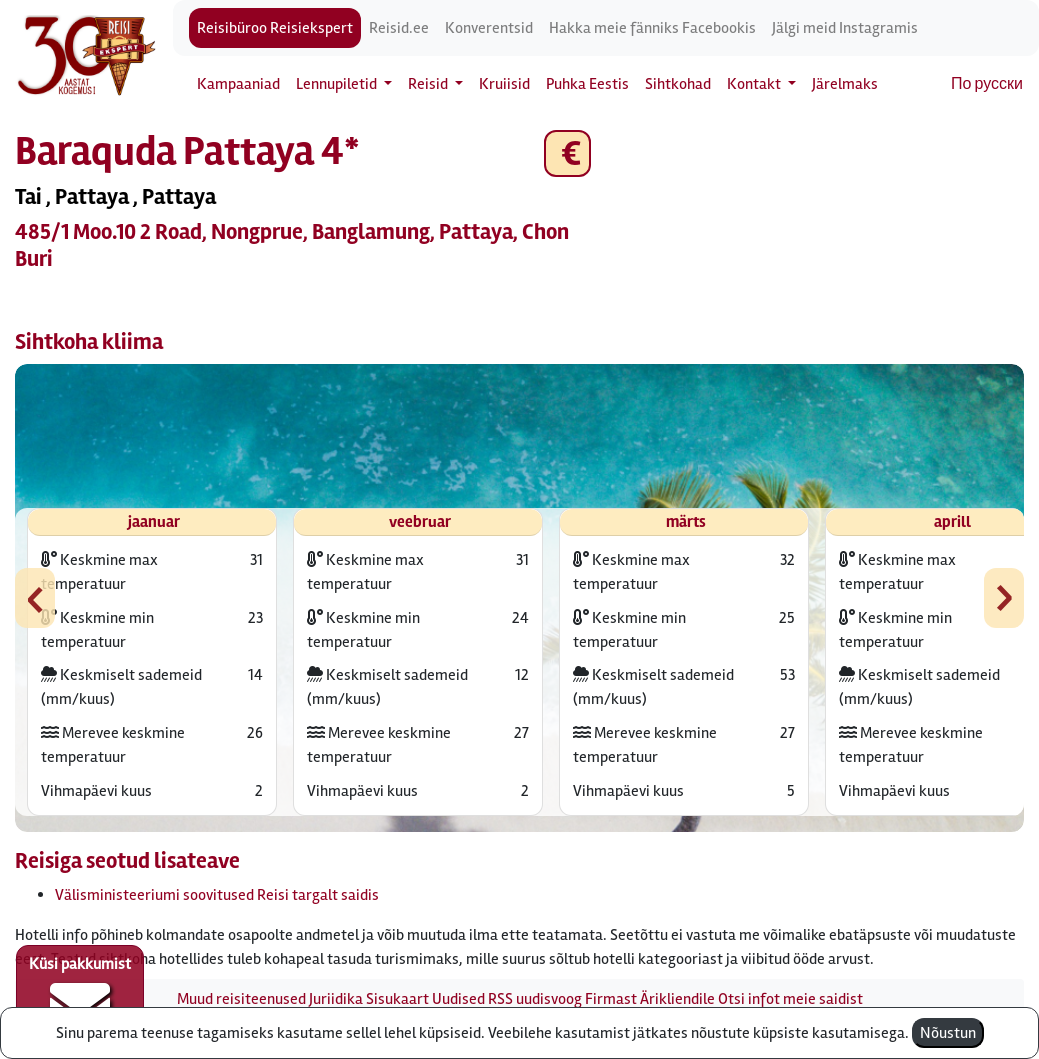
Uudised (458, 999)
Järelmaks (845, 84)
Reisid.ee (399, 28)
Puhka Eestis (587, 84)
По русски (987, 84)
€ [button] (567, 153)
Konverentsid (489, 28)
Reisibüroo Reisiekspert (275, 28)
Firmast (611, 999)
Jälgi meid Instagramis (845, 28)
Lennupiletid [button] (338, 84)
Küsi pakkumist (80, 995)
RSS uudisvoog (535, 999)
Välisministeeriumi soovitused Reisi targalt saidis (217, 895)
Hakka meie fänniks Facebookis (652, 28)
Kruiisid (504, 84)
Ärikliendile (677, 999)
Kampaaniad (238, 84)
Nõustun (948, 1033)
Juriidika (336, 999)
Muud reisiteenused (241, 999)
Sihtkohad (678, 84)
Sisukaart (397, 999)
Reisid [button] (429, 84)
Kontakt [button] (755, 84)
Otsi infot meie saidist (790, 999)
